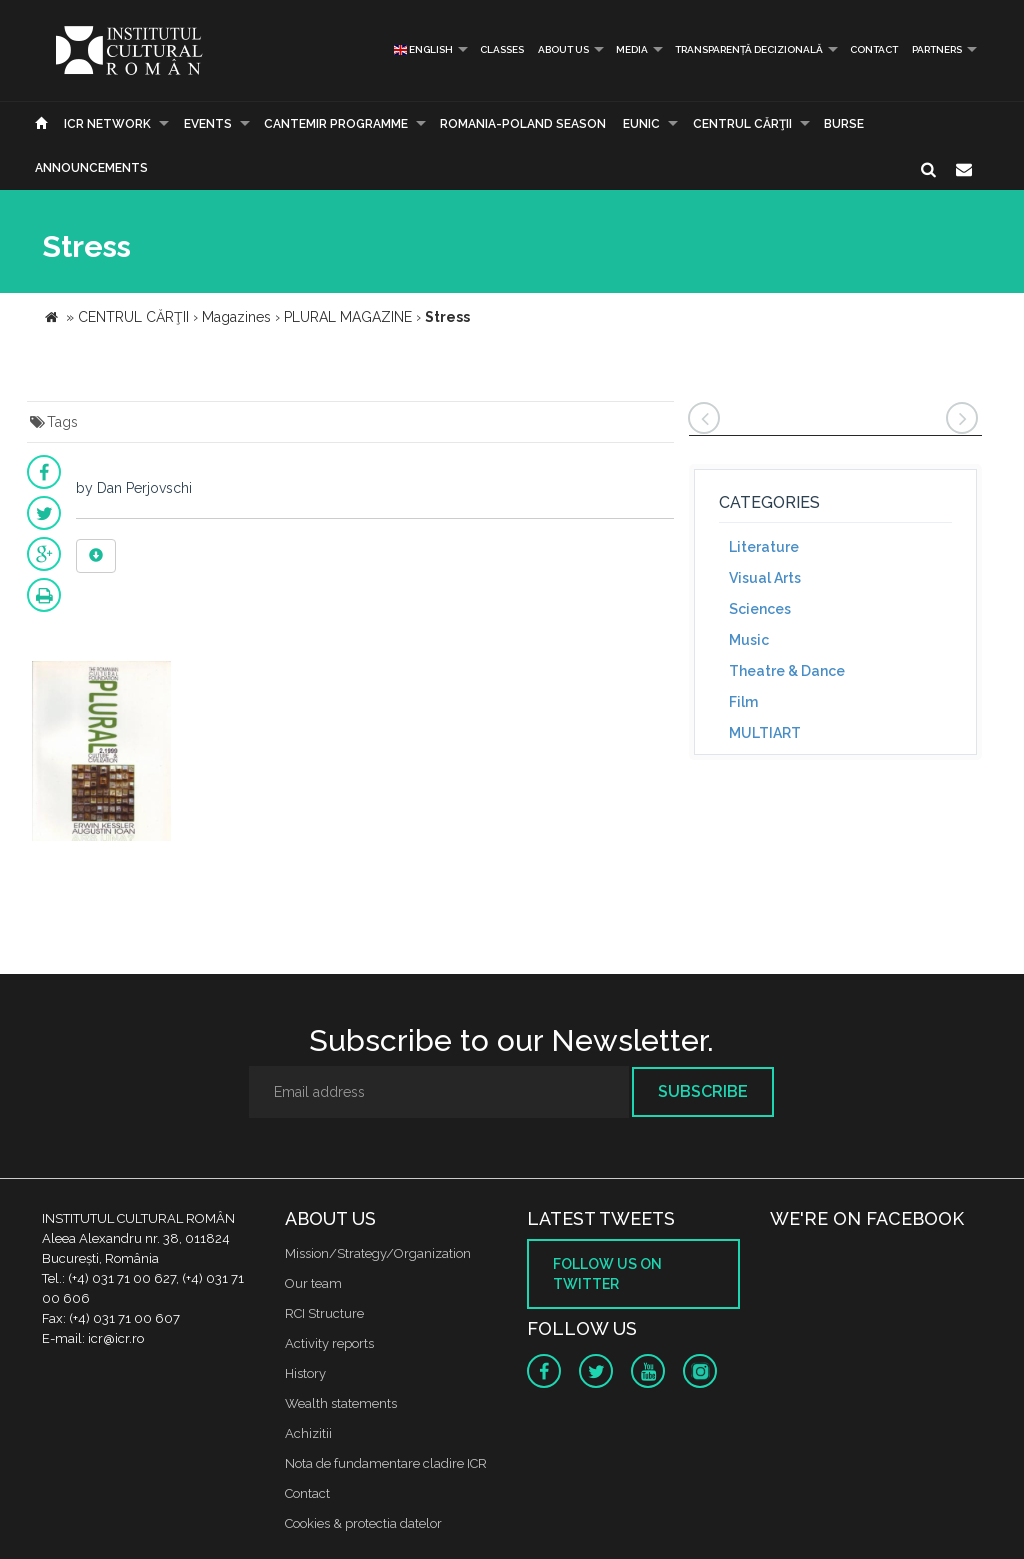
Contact (874, 49)
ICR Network (107, 124)
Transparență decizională (749, 49)
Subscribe (703, 1091)
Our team (313, 1283)
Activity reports (329, 1343)
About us (563, 49)
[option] (101, 753)
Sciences (760, 609)
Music (749, 640)
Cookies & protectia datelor (363, 1523)
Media (632, 49)
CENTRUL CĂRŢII (742, 124)
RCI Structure (324, 1313)
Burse (844, 124)
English (423, 49)
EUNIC (641, 124)
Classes (502, 49)
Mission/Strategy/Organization (378, 1253)
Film (743, 702)
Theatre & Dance (787, 671)
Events (208, 124)
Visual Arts (765, 578)
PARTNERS (937, 49)
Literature (764, 547)
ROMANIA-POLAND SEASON (523, 124)
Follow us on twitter (607, 1274)
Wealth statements (341, 1403)
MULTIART (765, 733)
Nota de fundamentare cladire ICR (386, 1463)
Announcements (91, 168)
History (305, 1373)
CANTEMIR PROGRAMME (336, 124)
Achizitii (308, 1433)
